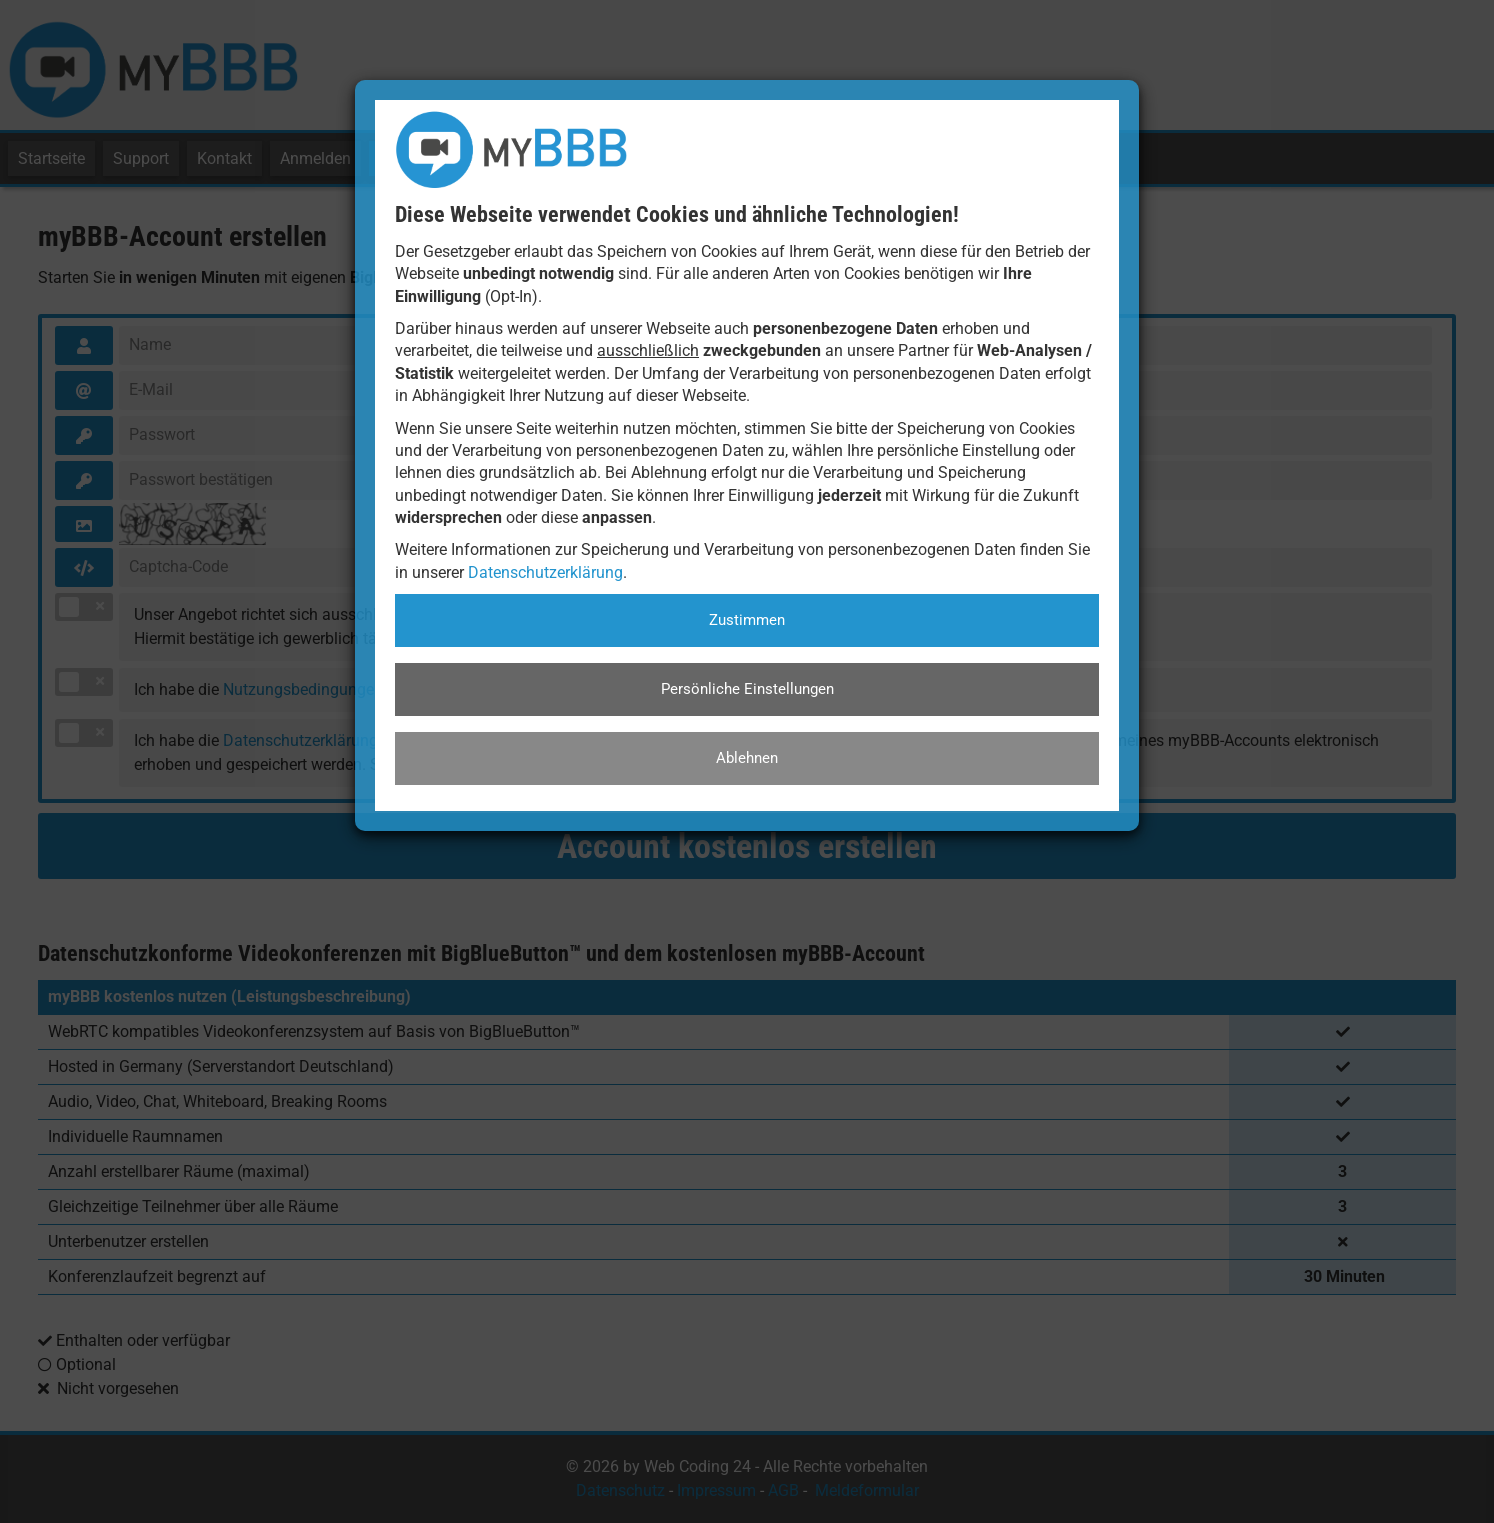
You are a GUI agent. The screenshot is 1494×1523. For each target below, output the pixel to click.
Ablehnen (747, 758)
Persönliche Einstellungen (747, 689)
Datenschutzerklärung (545, 572)
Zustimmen (747, 620)
